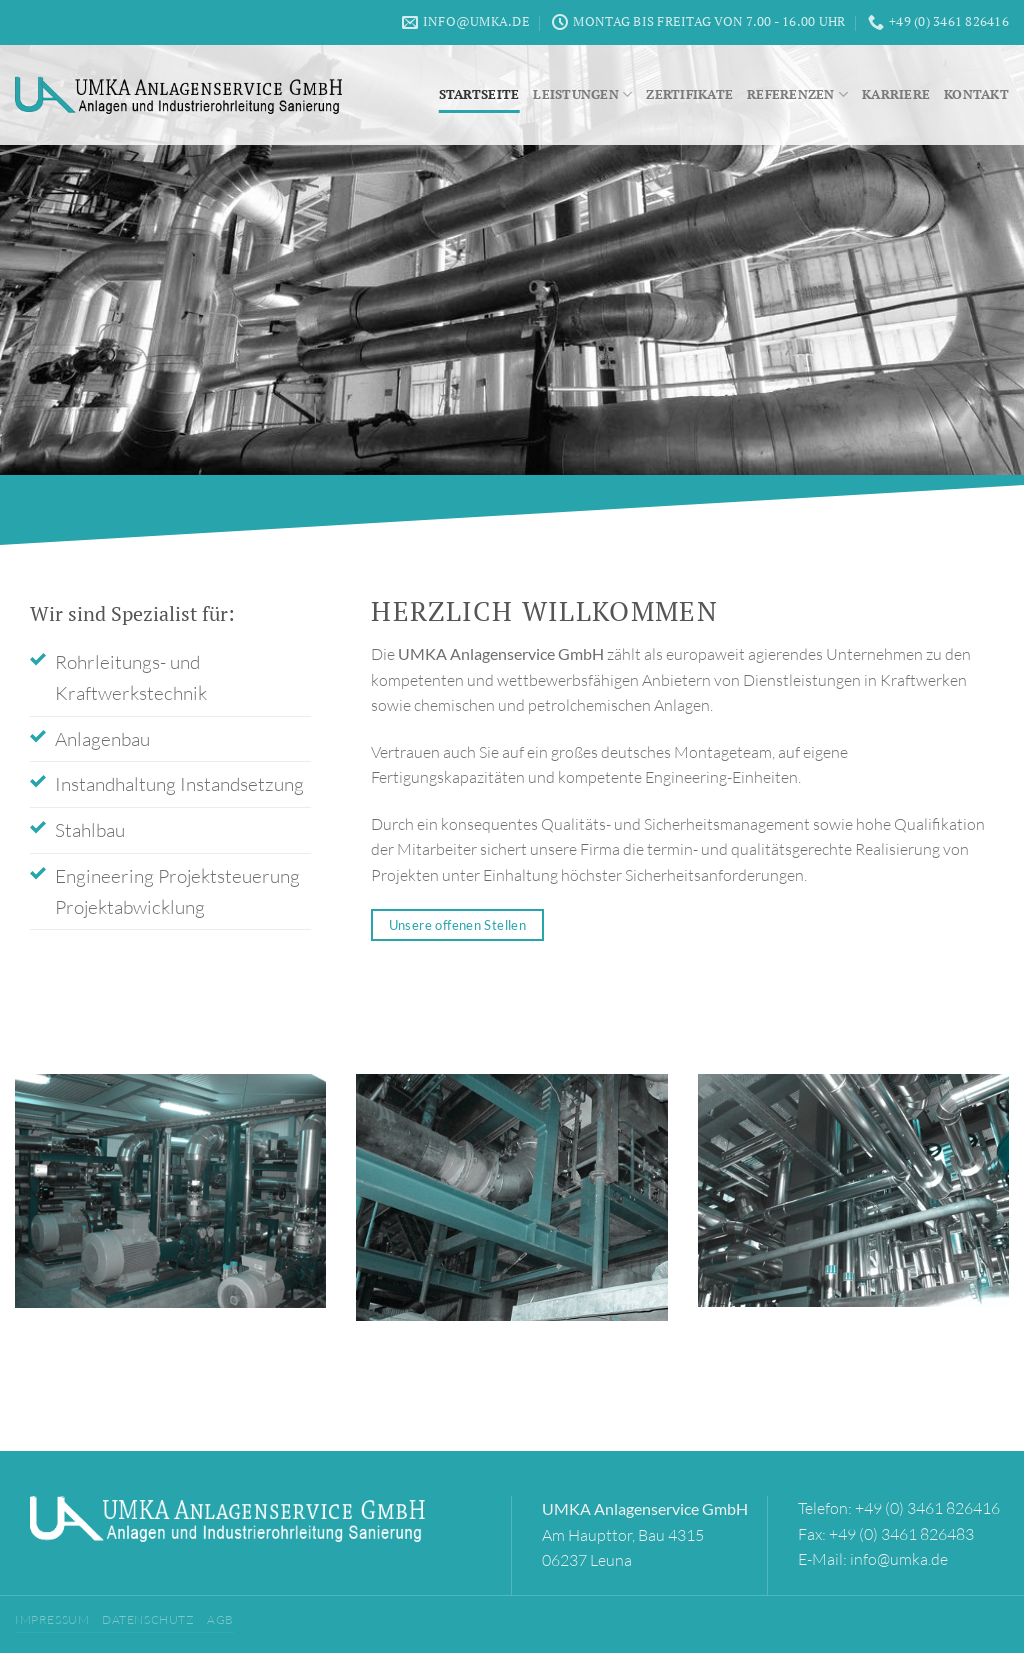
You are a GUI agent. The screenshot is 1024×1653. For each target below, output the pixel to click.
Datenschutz (148, 1619)
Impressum (52, 1619)
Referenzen (797, 94)
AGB (220, 1619)
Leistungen (582, 94)
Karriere (896, 94)
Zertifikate (689, 94)
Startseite (479, 94)
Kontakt (976, 94)
